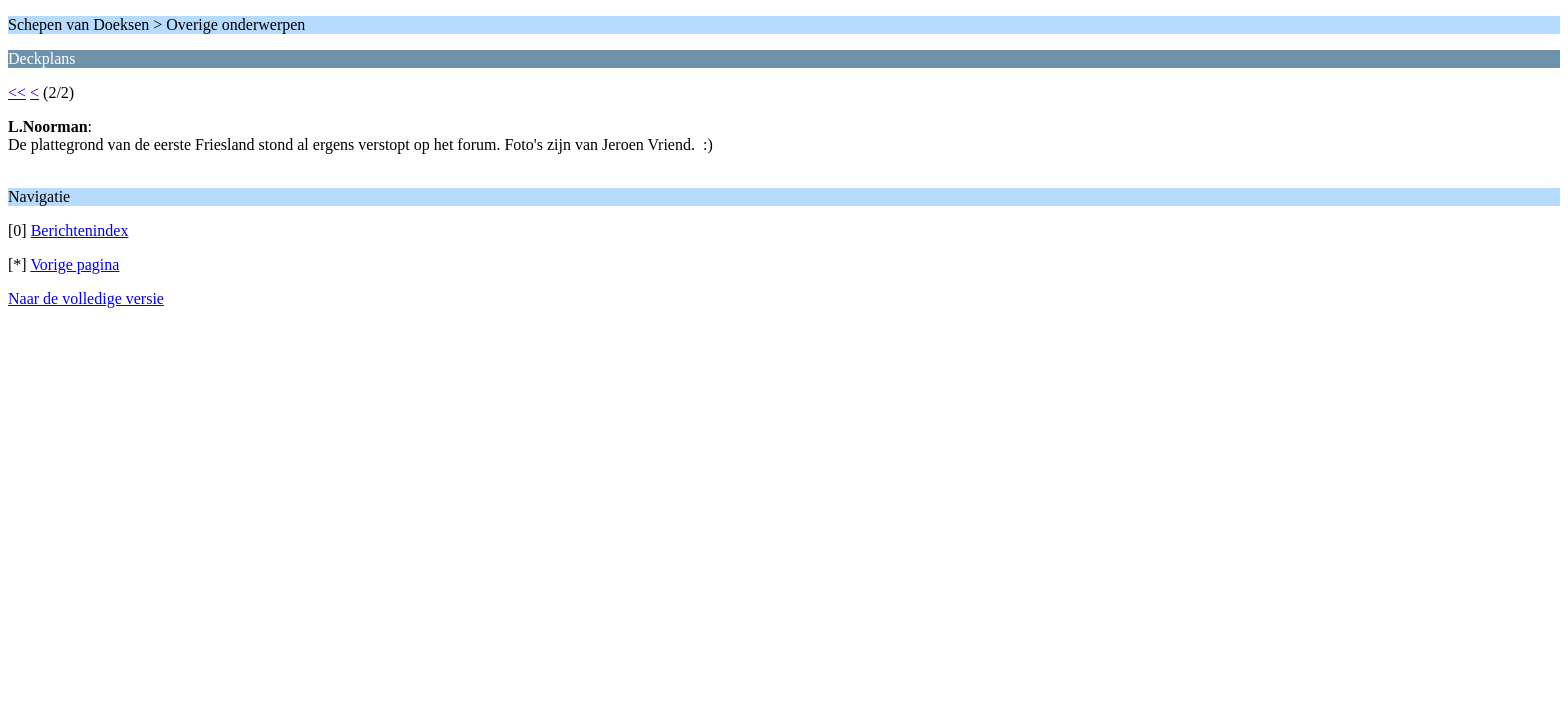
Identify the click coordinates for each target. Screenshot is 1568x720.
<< (17, 92)
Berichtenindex (80, 230)
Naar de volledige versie (86, 298)
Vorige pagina (74, 264)
